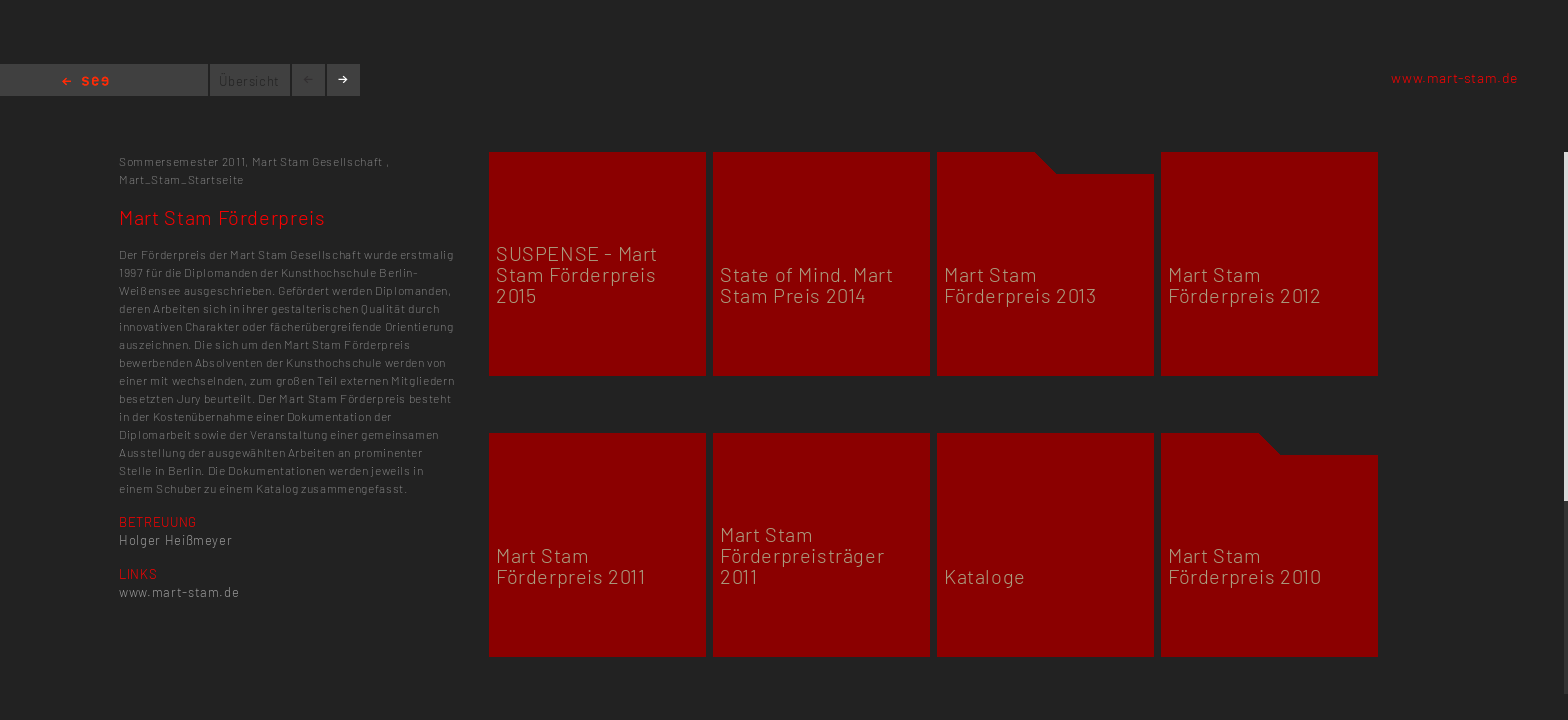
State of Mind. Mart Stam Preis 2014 (806, 284)
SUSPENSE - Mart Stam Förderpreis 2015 (577, 274)
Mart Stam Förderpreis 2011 (571, 565)
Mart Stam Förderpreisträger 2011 (802, 555)
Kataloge (985, 576)
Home (85, 82)
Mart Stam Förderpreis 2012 (1245, 284)
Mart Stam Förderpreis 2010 (1245, 565)
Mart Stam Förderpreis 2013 (1020, 284)
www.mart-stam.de (1454, 77)
